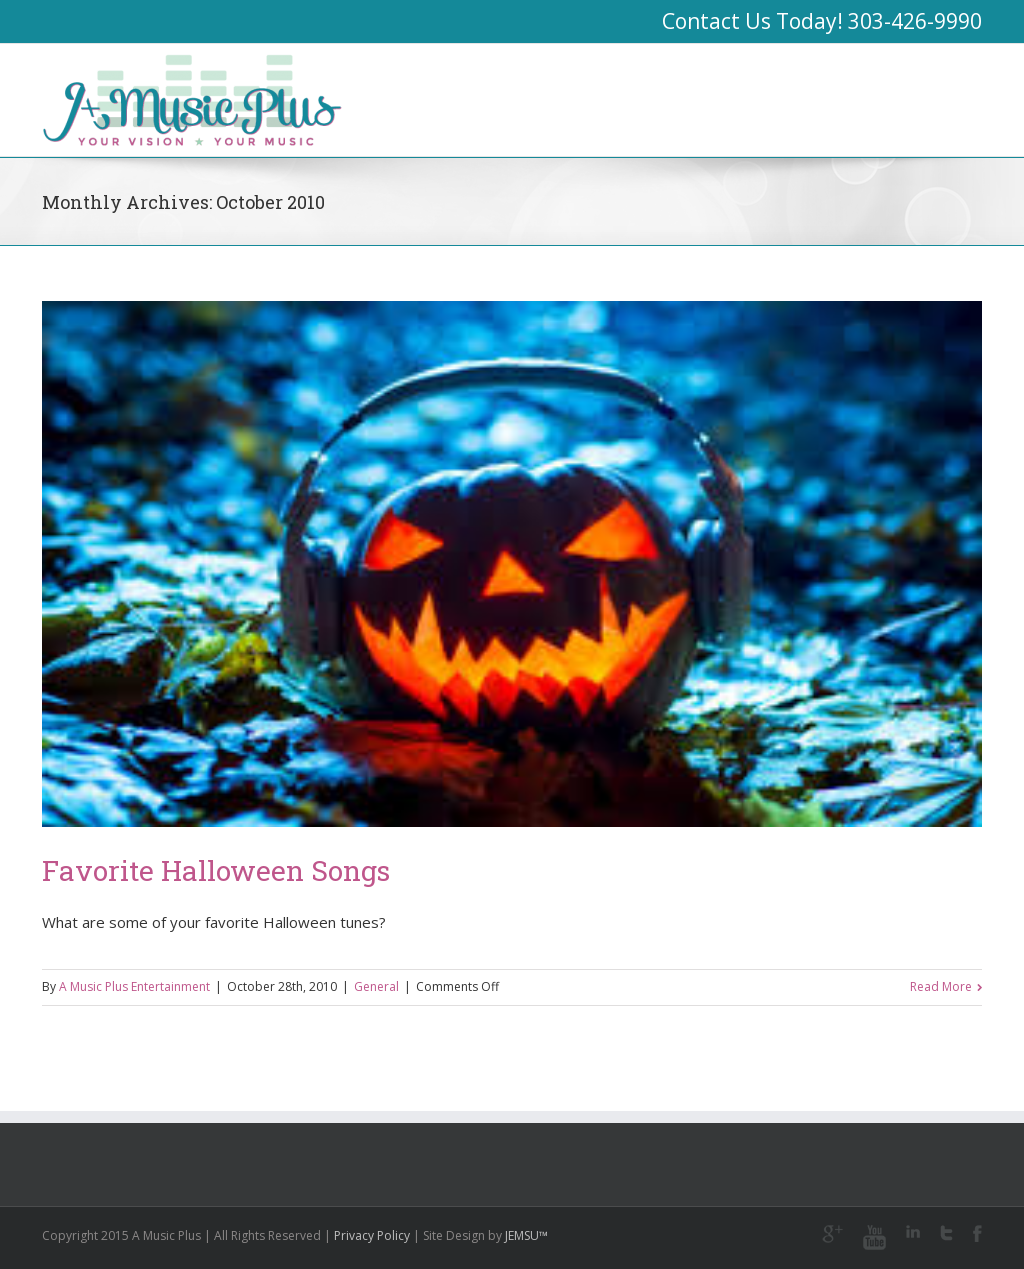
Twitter (946, 1233)
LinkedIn (913, 1231)
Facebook (977, 1233)
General (376, 986)
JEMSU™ (526, 1235)
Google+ (832, 1234)
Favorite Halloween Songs (216, 870)
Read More (941, 986)
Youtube (874, 1237)
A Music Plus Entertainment (134, 986)
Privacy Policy (372, 1235)
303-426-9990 (915, 21)
